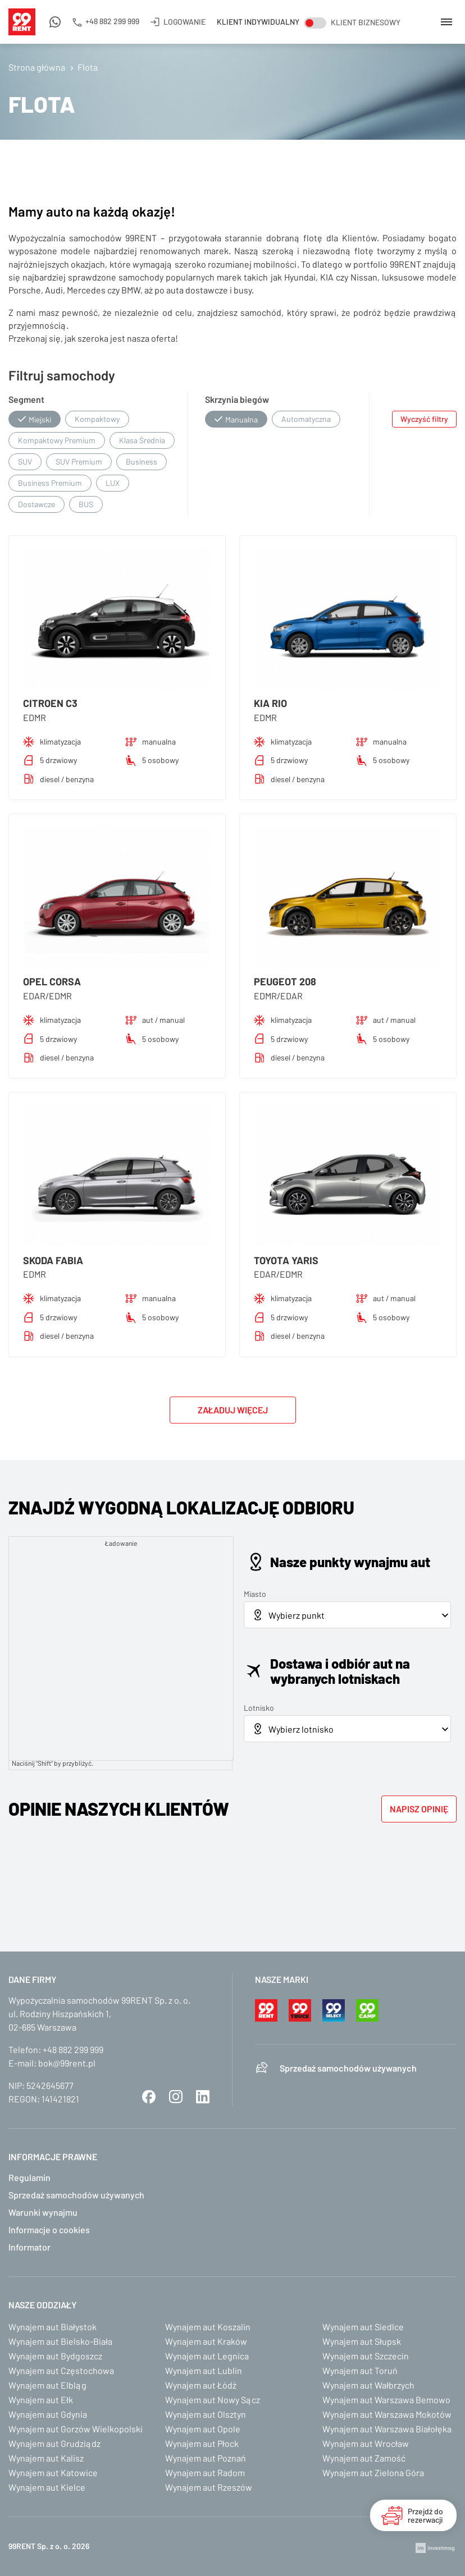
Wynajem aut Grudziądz (54, 2443)
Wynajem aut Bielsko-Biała (60, 2341)
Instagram (176, 2097)
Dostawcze (36, 504)
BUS (86, 504)
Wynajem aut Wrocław (365, 2443)
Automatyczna (306, 419)
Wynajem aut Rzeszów (208, 2487)
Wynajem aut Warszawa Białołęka (387, 2428)
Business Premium (50, 483)
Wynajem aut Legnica (207, 2355)
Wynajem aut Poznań (205, 2458)
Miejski (40, 419)
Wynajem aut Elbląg (47, 2385)
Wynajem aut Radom (205, 2472)
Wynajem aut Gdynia (47, 2414)
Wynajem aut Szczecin (365, 2355)
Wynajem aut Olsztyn (205, 2414)
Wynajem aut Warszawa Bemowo (386, 2399)
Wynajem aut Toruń (360, 2370)
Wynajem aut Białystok (52, 2326)
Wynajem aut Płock (202, 2443)
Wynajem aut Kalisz (46, 2458)
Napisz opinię (419, 1808)
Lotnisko (259, 1707)
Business (141, 461)
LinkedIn (202, 2097)
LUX (113, 483)
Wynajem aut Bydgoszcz (55, 2355)
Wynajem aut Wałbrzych (368, 2385)
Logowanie (184, 21)
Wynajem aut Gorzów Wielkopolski (75, 2428)
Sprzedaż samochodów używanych (348, 2068)
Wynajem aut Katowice (53, 2472)
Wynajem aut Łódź (200, 2385)
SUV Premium (79, 461)
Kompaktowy (97, 419)
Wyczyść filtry (424, 419)
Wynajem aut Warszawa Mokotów (387, 2414)
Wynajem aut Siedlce (363, 2326)
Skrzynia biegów (237, 399)
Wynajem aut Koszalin (207, 2326)
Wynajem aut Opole (202, 2428)
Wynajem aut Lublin (203, 2370)
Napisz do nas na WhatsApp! (55, 29)
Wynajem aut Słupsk (361, 2341)
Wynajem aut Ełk (40, 2399)
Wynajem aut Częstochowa (61, 2370)
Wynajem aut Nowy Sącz (212, 2399)
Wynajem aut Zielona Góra (373, 2472)
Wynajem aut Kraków (206, 2341)
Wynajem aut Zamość (363, 2458)
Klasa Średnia (142, 440)
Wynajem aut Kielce (46, 2487)
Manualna (241, 419)
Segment (26, 399)
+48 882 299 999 (112, 21)
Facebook (149, 2097)
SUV (25, 461)
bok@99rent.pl (66, 2063)
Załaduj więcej (233, 1409)
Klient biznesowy (365, 22)
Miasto (255, 1594)
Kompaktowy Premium (56, 440)
